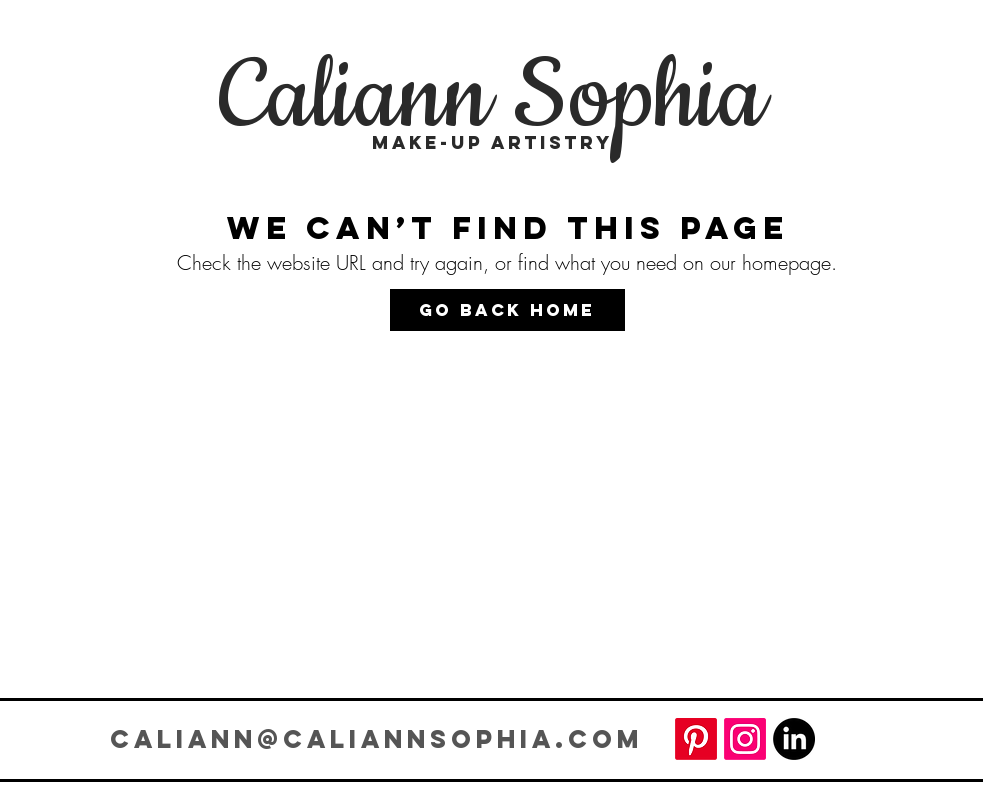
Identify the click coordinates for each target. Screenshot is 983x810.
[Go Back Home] (507, 310)
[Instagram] (745, 739)
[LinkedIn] (794, 739)
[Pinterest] (696, 739)
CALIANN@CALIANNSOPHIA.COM (376, 739)
